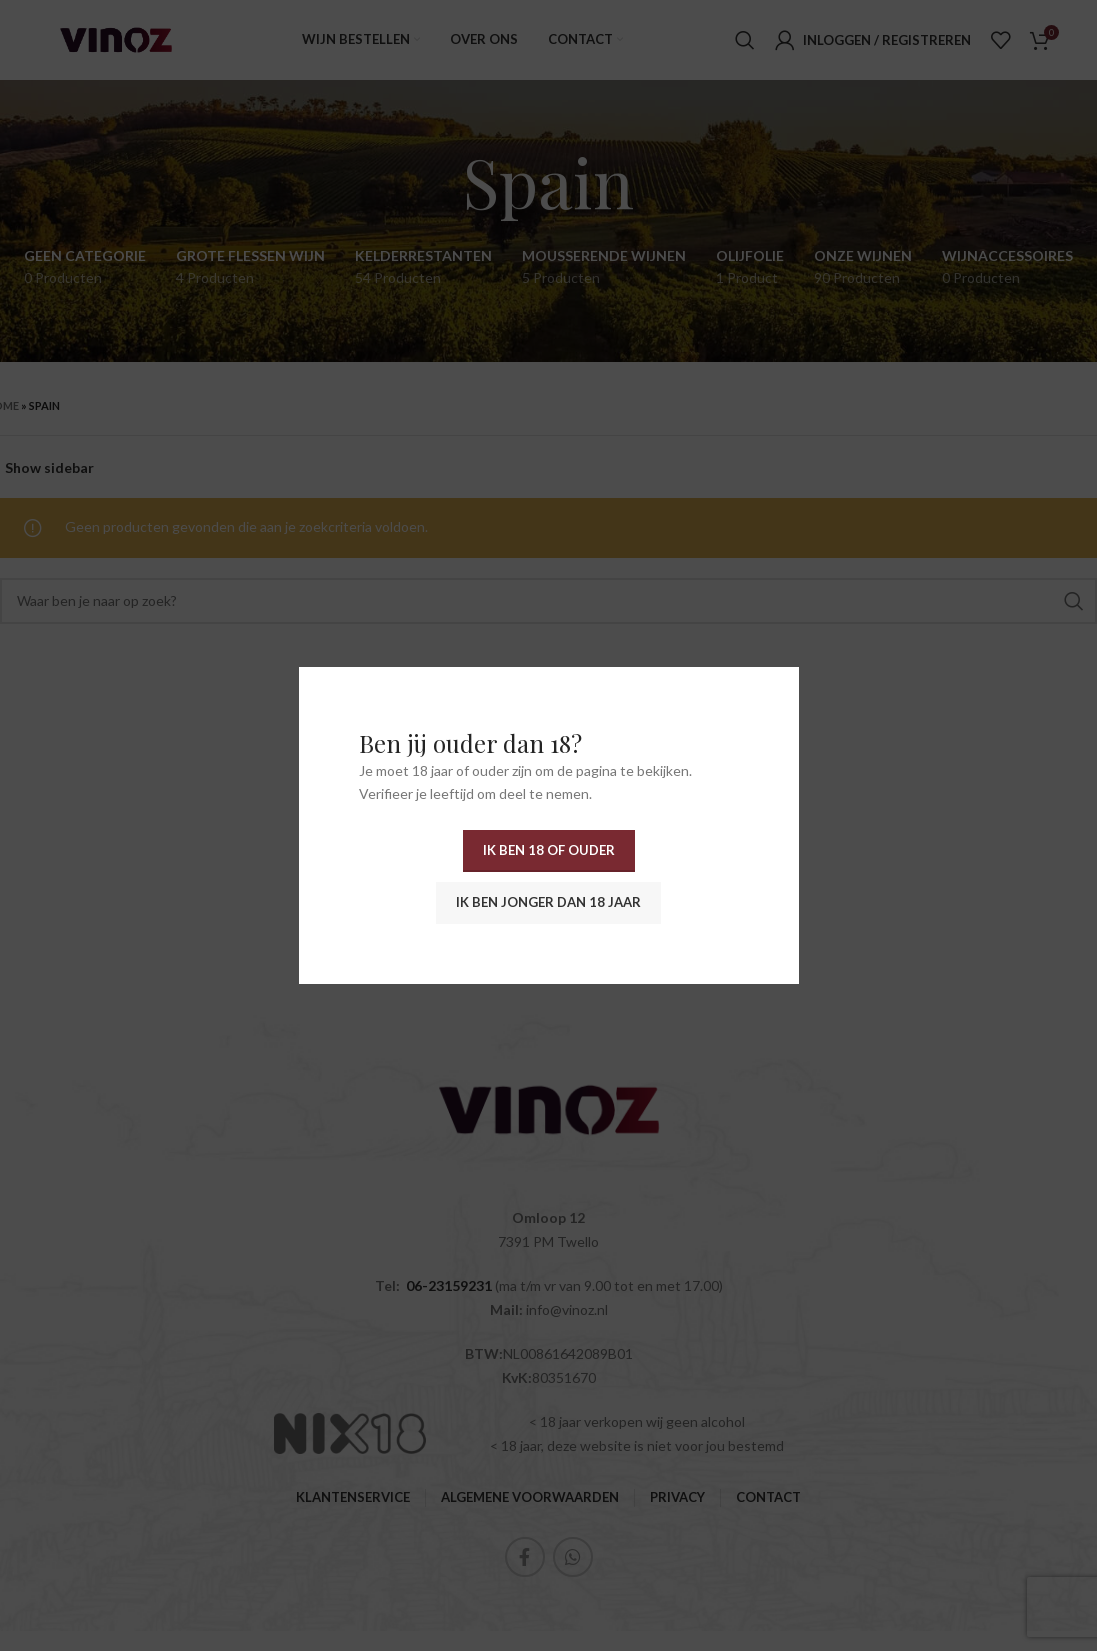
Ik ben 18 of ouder (549, 850)
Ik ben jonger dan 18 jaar (548, 902)
